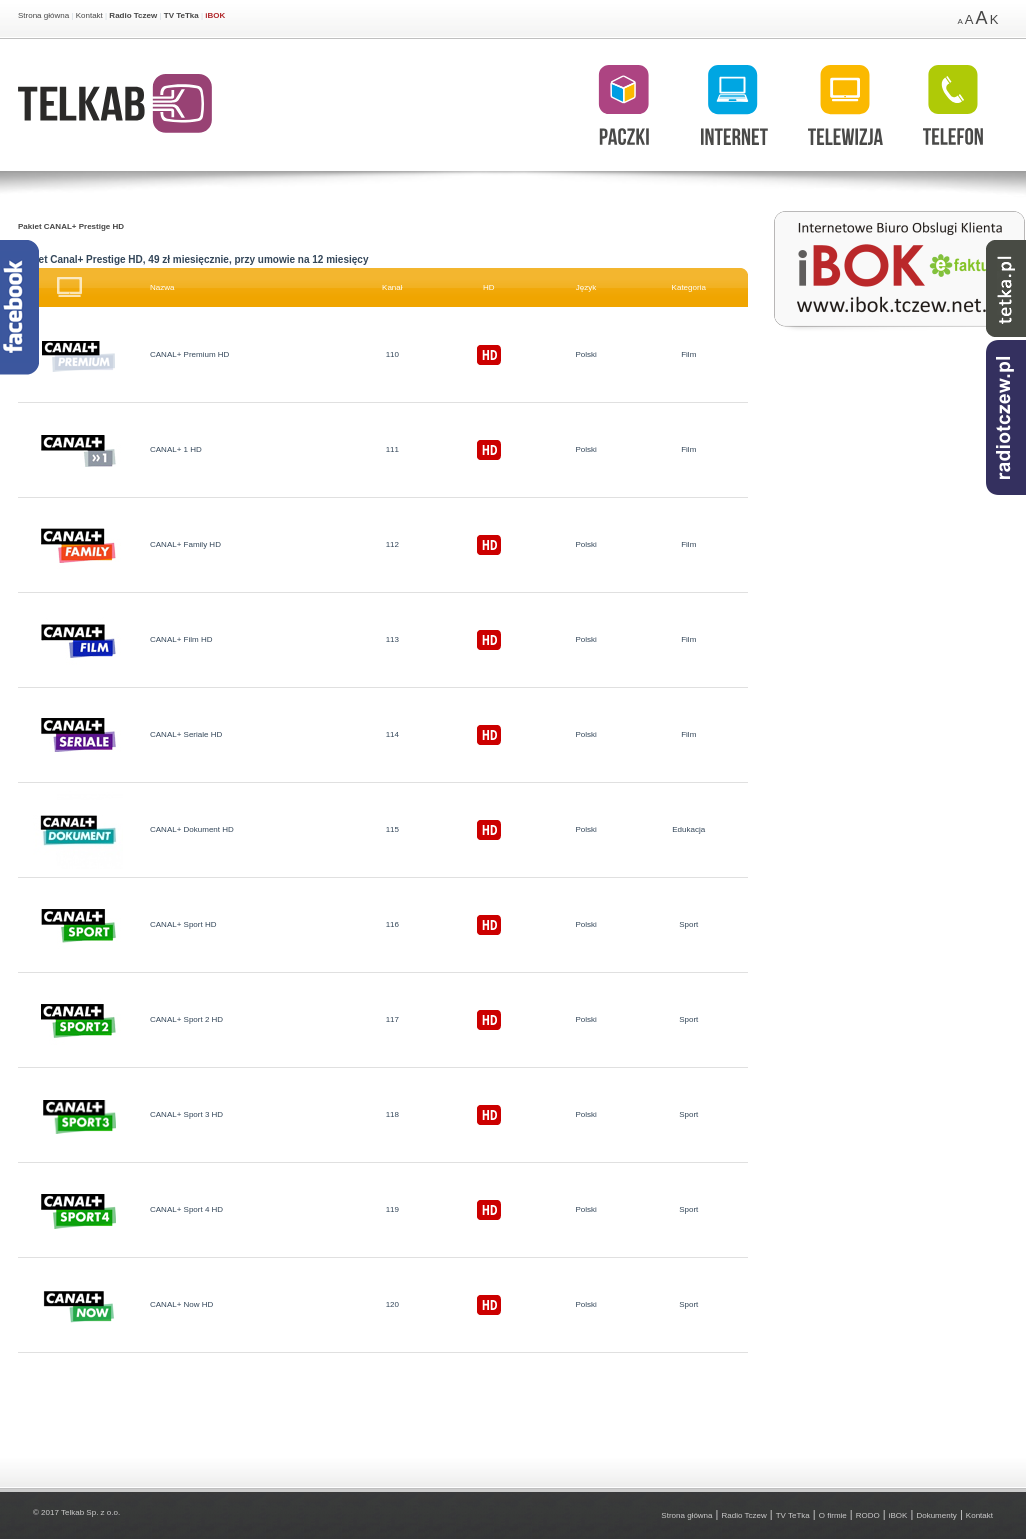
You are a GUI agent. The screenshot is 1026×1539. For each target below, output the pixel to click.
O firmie (833, 1515)
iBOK (215, 15)
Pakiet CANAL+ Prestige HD (71, 226)
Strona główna (43, 15)
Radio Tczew (133, 15)
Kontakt (89, 15)
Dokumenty (936, 1515)
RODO (868, 1515)
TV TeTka (181, 15)
